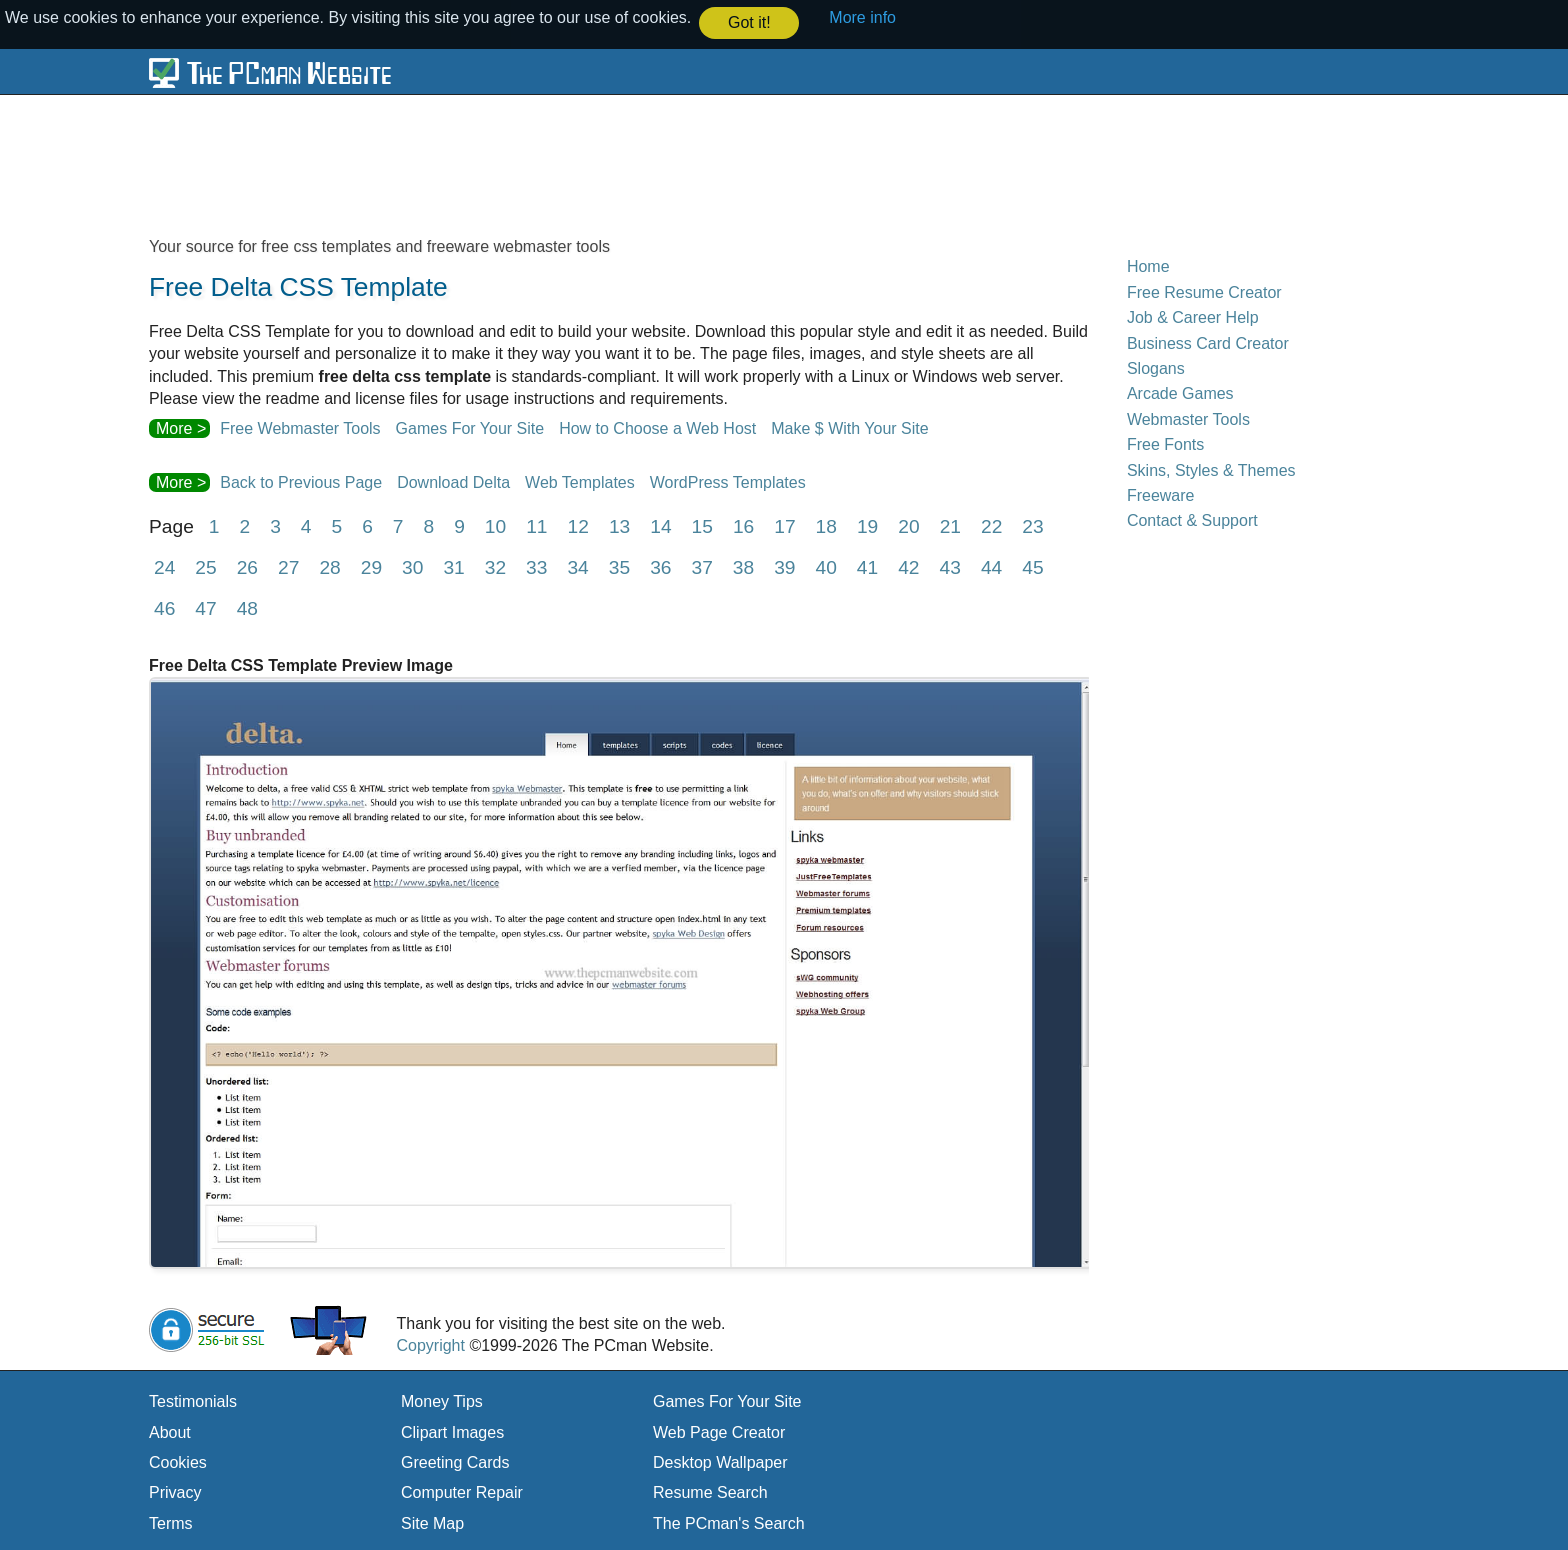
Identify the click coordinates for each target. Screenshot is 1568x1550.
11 (536, 525)
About (170, 1431)
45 (1032, 566)
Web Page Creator (719, 1431)
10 (495, 525)
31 (453, 566)
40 (826, 566)
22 (991, 525)
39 (784, 566)
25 (205, 566)
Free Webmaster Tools (300, 427)
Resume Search (710, 1491)
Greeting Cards (455, 1461)
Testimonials (193, 1400)
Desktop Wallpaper (720, 1461)
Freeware (1161, 494)
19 (867, 525)
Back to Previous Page (301, 481)
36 (660, 566)
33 (536, 566)
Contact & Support (1192, 519)
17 (784, 525)
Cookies (178, 1461)
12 (578, 525)
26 (247, 566)
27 (288, 566)
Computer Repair (462, 1491)
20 (908, 525)
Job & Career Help (1193, 316)
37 (701, 566)
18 (826, 525)
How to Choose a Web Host (657, 427)
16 (743, 525)
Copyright (430, 1344)
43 (950, 566)
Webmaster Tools (1188, 418)
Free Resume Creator (1204, 291)
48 (247, 607)
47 (205, 607)
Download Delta (453, 481)
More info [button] (862, 17)
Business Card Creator (1208, 342)
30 (412, 566)
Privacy (175, 1491)
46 (164, 607)
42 (908, 566)
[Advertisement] (634, 164)
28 (329, 566)
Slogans (1156, 367)
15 (702, 525)
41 (867, 566)
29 (371, 566)
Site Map (432, 1522)
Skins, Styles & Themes (1211, 468)
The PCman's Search (729, 1522)
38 (743, 566)
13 (619, 525)
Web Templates (580, 481)
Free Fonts (1165, 443)
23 (1032, 525)
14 (660, 525)
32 (495, 566)
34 (577, 566)
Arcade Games (1180, 392)
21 (950, 525)
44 (991, 566)
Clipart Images (452, 1431)
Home (1148, 265)
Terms (171, 1522)
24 (164, 566)
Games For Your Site (470, 427)
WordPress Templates (728, 481)
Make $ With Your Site (849, 427)
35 (619, 566)
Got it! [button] (749, 22)
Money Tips (442, 1400)
